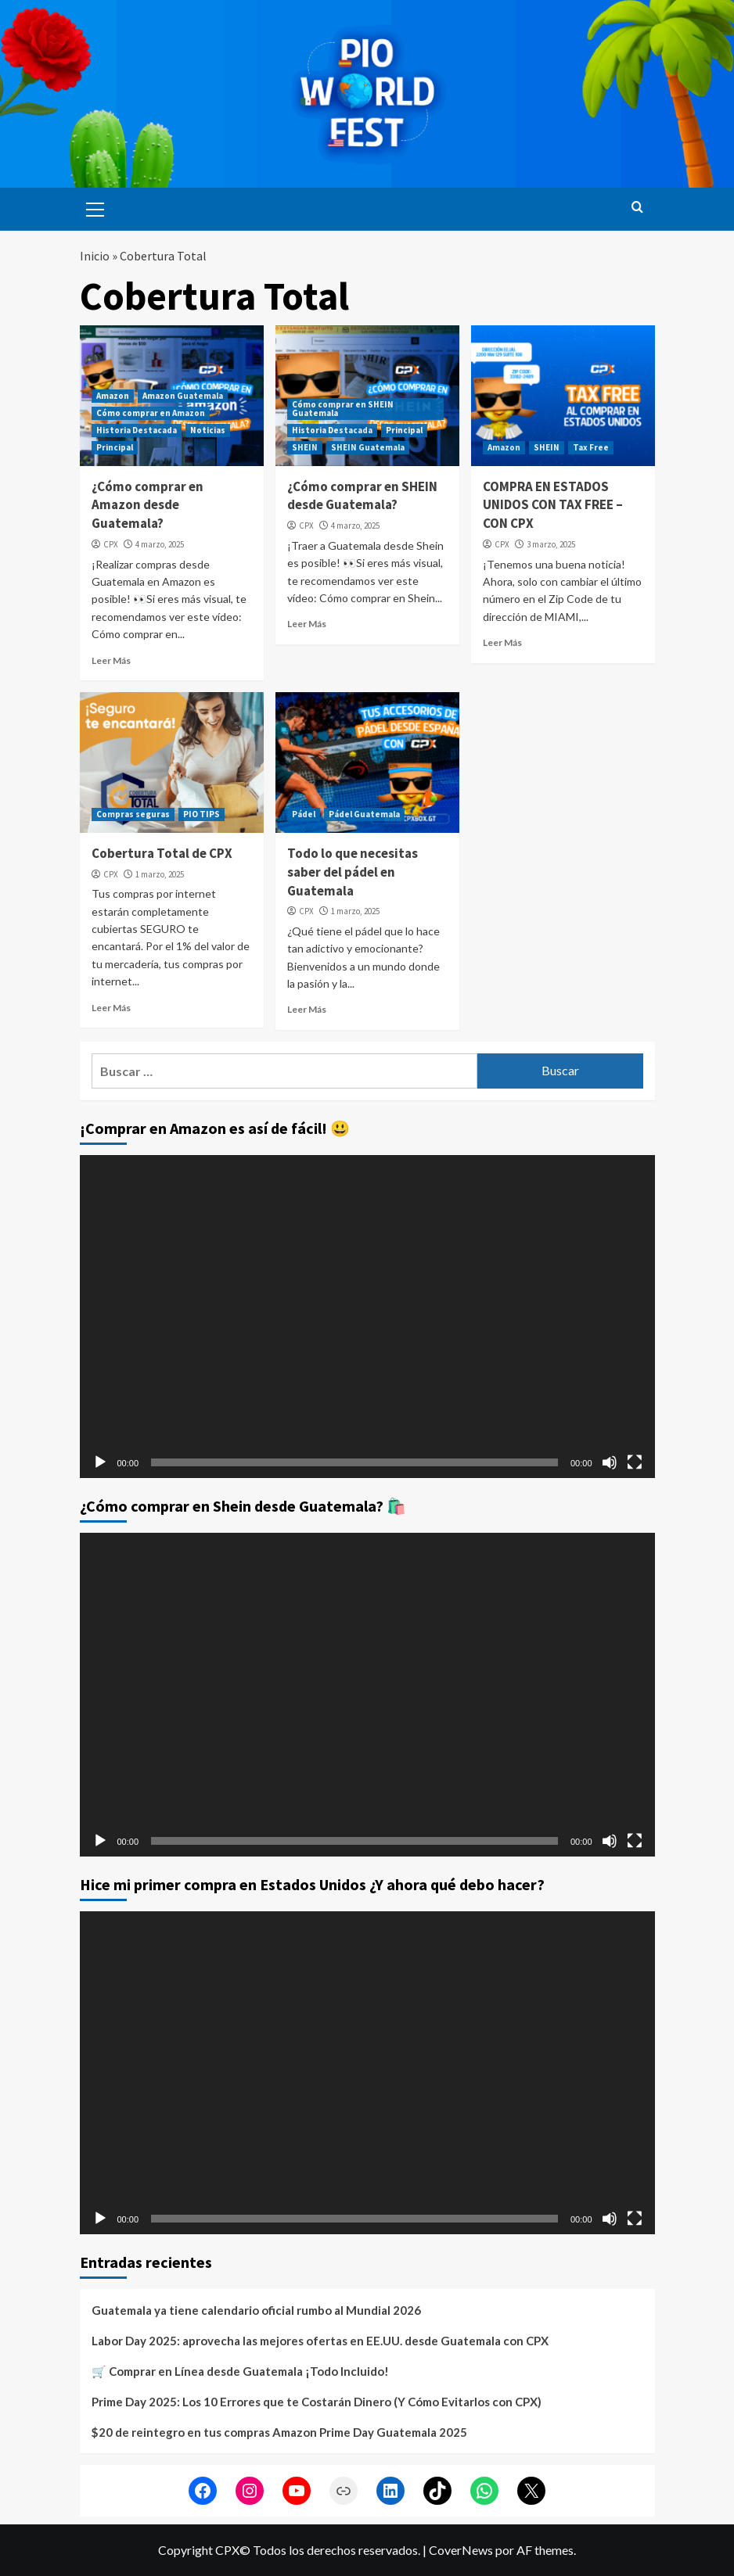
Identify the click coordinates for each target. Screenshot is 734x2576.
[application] (367, 1316)
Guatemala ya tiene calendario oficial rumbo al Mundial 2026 (256, 2310)
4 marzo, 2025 (159, 544)
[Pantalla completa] (634, 1462)
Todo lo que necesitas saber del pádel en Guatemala (352, 872)
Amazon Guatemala (182, 395)
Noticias (207, 430)
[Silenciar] (609, 1462)
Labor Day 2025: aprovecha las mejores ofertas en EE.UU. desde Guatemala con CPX (320, 2341)
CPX (110, 544)
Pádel (303, 814)
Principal (114, 447)
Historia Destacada (136, 430)
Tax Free (591, 447)
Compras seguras (133, 814)
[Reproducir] (100, 1462)
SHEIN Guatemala (368, 447)
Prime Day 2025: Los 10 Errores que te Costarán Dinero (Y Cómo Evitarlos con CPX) (317, 2402)
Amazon (112, 395)
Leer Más (111, 660)
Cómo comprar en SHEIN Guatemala (343, 408)
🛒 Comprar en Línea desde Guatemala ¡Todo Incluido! (240, 2371)
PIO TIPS (201, 814)
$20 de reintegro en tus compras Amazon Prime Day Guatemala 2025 (279, 2432)
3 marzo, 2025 (551, 544)
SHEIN (305, 447)
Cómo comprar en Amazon (150, 412)
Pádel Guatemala (364, 814)
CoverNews (461, 2549)
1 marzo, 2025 (159, 874)
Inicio (95, 256)
